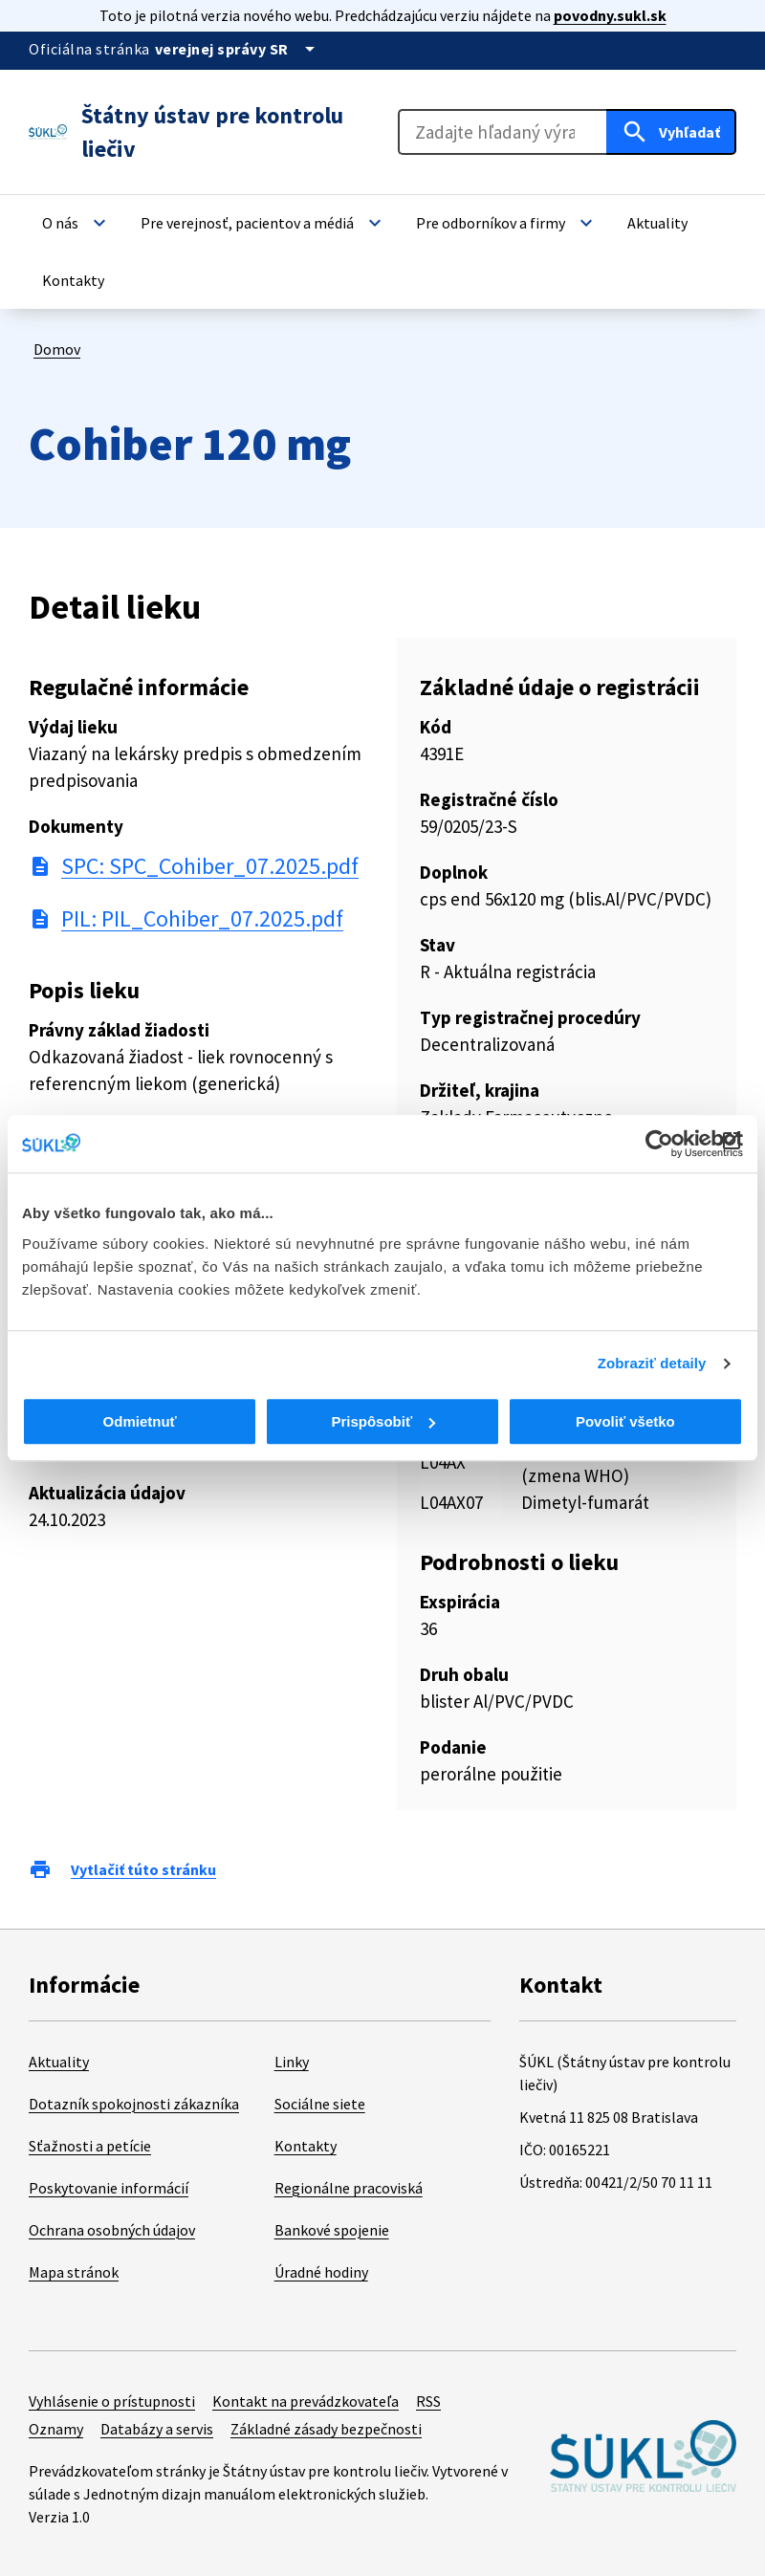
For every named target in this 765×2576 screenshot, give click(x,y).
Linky (291, 2061)
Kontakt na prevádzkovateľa (305, 2401)
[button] (76, 223)
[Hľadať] (671, 132)
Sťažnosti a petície (90, 2145)
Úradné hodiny (321, 2271)
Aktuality (59, 2061)
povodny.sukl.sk (610, 15)
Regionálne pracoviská (348, 2187)
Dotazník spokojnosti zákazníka (134, 2103)
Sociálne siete (319, 2103)
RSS (428, 2401)
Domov (56, 349)
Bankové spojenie (331, 2229)
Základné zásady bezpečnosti (326, 2428)
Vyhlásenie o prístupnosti (112, 2401)
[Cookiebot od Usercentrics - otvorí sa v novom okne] (659, 1143)
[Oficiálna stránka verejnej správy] (238, 48)
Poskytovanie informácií (108, 2187)
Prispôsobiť (383, 1421)
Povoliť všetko (625, 1421)
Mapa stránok (74, 2271)
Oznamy (56, 2428)
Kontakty (305, 2145)
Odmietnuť (140, 1421)
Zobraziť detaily (652, 1363)
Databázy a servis (156, 2428)
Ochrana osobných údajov (112, 2229)
